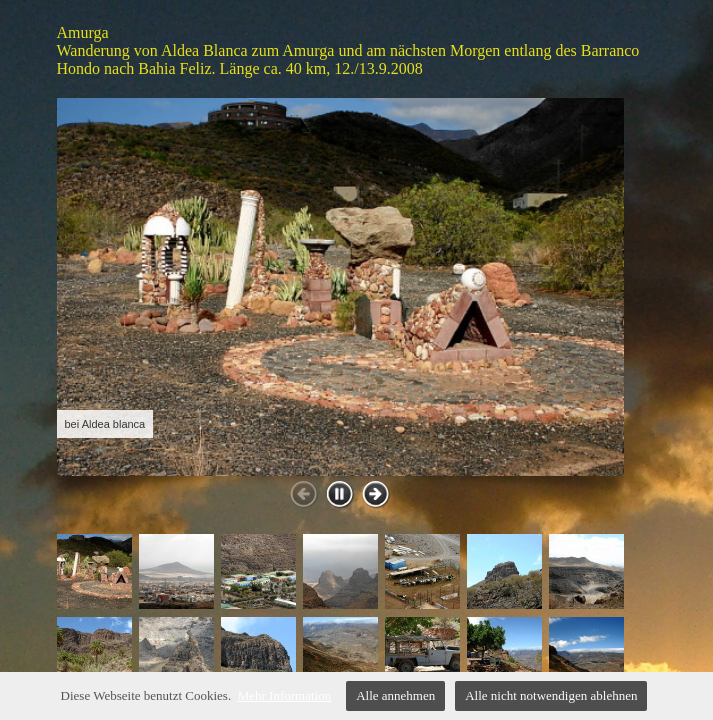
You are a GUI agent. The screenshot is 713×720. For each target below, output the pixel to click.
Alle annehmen (395, 695)
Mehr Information (285, 695)
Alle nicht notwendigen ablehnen (551, 695)
